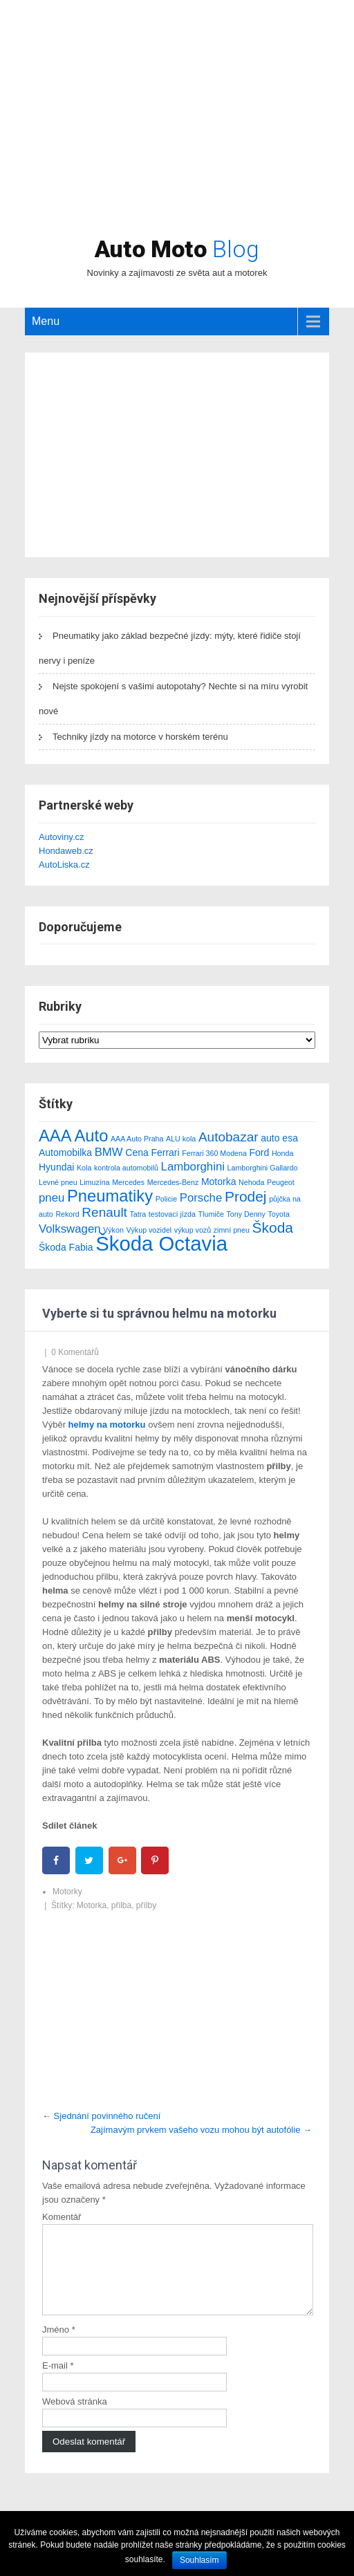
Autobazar (228, 1137)
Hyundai (56, 1167)
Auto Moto (177, 249)
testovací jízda (172, 1214)
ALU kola (181, 1139)
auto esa (279, 1138)
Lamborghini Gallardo (262, 1168)
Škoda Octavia (161, 1243)
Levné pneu (58, 1182)
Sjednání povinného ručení (101, 2116)
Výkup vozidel (148, 1230)
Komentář (61, 2217)
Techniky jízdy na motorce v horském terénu (140, 736)
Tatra (138, 1214)
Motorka (218, 1181)
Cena (136, 1152)
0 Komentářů (75, 1352)
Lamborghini (193, 1166)
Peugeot (281, 1182)
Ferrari (165, 1152)
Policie (166, 1199)
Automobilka (65, 1152)
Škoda (272, 1227)
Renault (104, 1212)
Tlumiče (211, 1214)
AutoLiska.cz (64, 864)
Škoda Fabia (66, 1247)
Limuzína (94, 1182)
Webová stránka (74, 2418)
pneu (51, 1197)
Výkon (113, 1230)
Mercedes (128, 1182)
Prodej (246, 1196)
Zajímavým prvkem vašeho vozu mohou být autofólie (201, 2130)
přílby (146, 1905)
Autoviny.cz (61, 837)
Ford (259, 1152)
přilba (121, 1905)
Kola (84, 1168)
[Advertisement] (177, 135)
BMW (109, 1152)
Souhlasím (199, 2560)
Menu (45, 321)
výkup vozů (192, 1230)
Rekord (67, 1214)
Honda (282, 1153)
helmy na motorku (107, 1424)
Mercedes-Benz (173, 1182)
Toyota (278, 1214)
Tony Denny (246, 1214)
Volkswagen (70, 1228)
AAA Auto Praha (137, 1139)
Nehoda (251, 1182)
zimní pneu (232, 1230)
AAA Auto (73, 1135)
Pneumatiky (110, 1195)
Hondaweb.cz (66, 851)
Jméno (58, 2346)
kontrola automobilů (126, 1168)
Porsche (201, 1197)
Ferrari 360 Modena (214, 1153)
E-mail (58, 2382)
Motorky (67, 1891)
